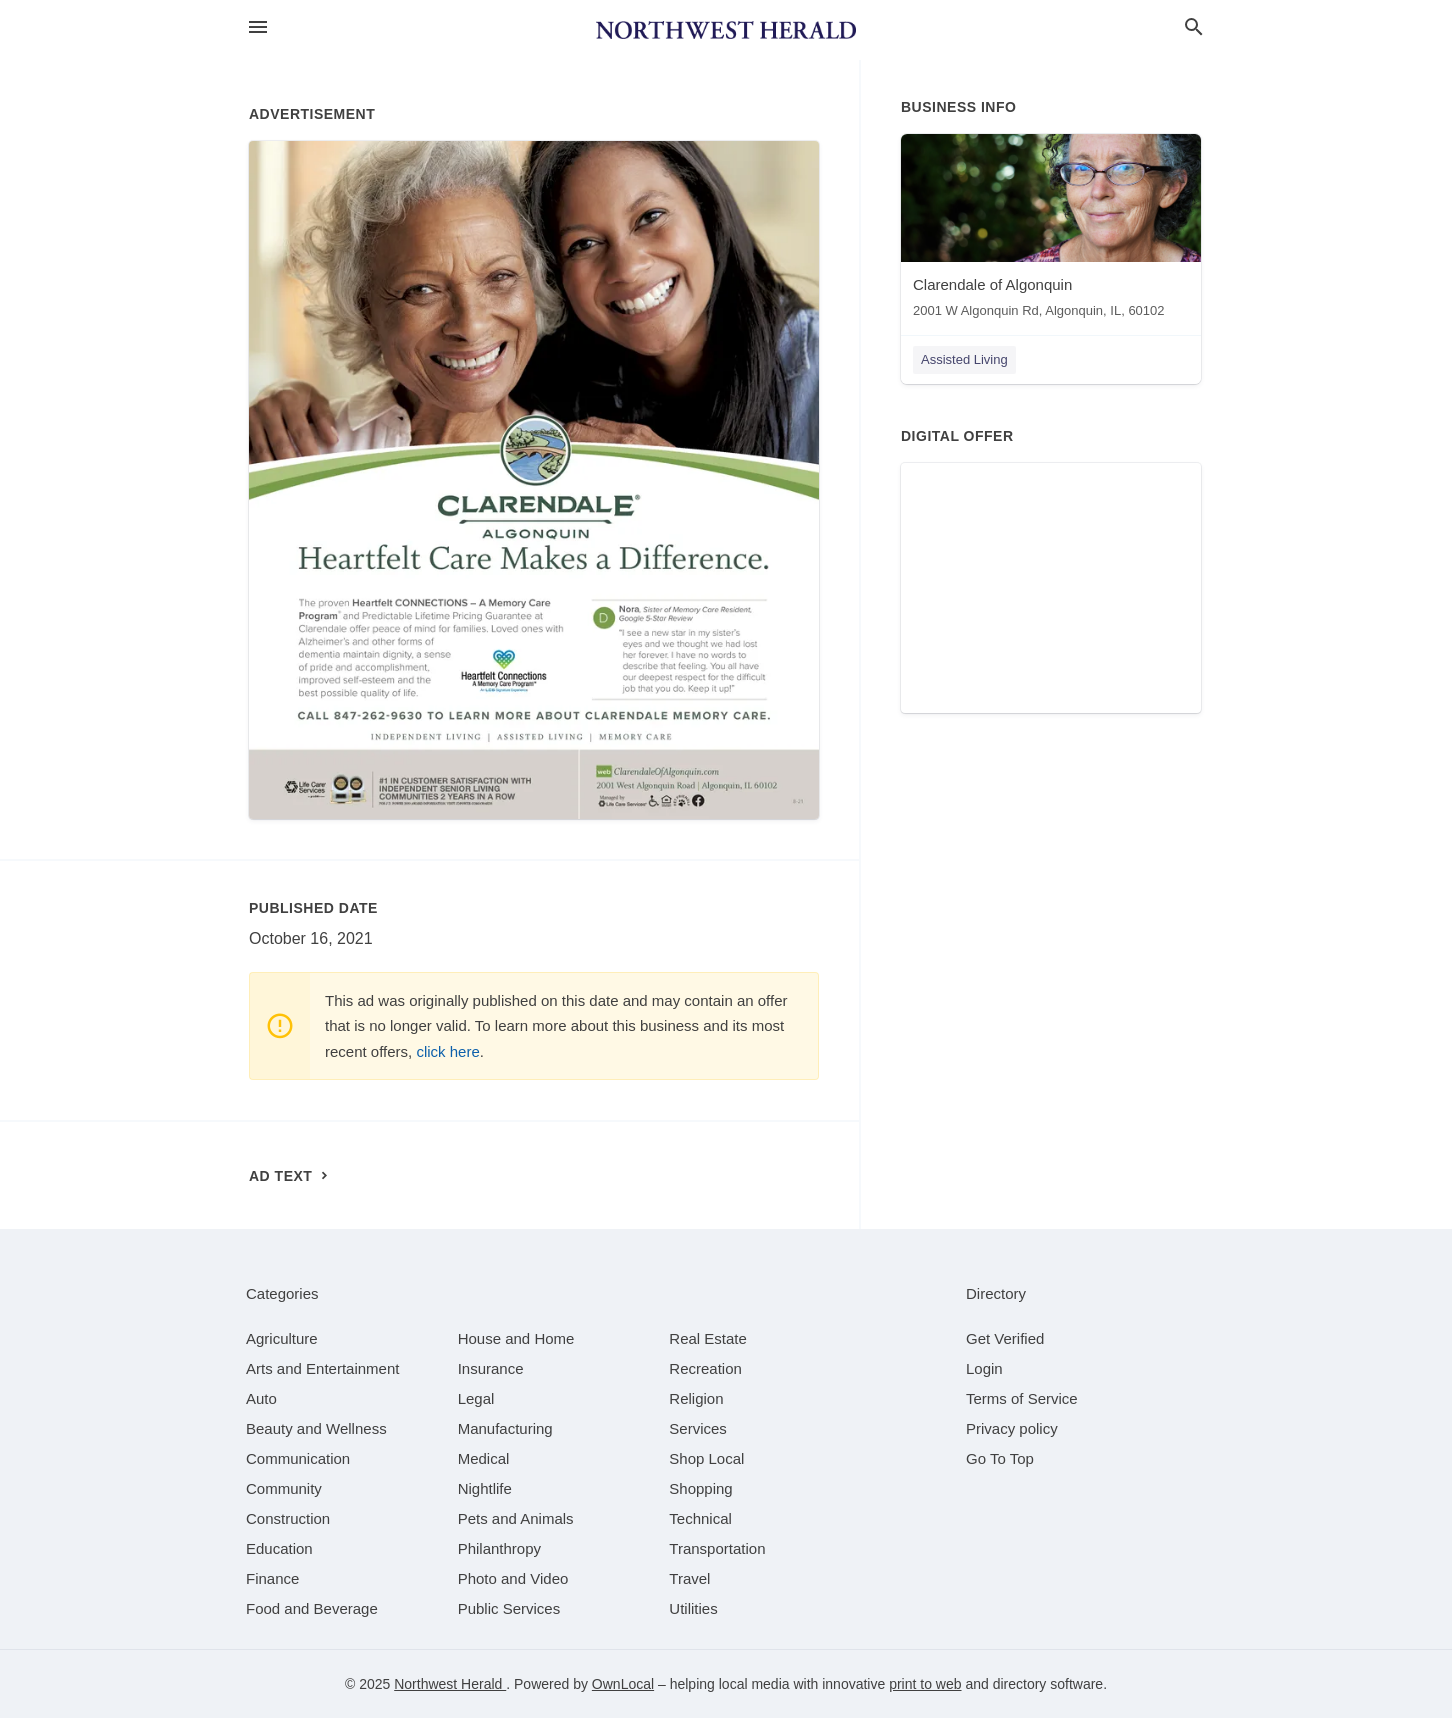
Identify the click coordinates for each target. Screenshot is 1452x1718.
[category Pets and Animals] (516, 1518)
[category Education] (279, 1548)
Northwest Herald (450, 1684)
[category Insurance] (491, 1368)
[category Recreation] (705, 1368)
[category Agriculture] (282, 1338)
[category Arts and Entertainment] (322, 1368)
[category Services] (698, 1428)
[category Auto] (261, 1398)
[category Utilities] (693, 1608)
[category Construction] (288, 1518)
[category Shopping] (700, 1488)
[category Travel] (689, 1578)
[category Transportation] (717, 1548)
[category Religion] (696, 1398)
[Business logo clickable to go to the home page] (726, 30)
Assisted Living (964, 359)
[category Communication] (298, 1458)
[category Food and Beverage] (312, 1608)
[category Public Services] (509, 1608)
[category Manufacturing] (505, 1428)
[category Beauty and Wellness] (316, 1428)
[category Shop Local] (706, 1458)
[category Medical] (484, 1458)
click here (447, 1051)
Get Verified (1005, 1338)
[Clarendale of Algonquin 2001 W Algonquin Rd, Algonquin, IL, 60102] (1051, 230)
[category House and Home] (516, 1338)
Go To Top (1000, 1458)
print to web (925, 1684)
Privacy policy (1012, 1428)
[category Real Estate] (708, 1338)
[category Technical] (700, 1518)
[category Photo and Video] (513, 1578)
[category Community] (284, 1488)
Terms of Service (1022, 1398)
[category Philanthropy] (499, 1548)
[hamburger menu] (258, 27)
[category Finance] (272, 1578)
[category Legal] (476, 1398)
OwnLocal (623, 1684)
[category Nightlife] (485, 1488)
